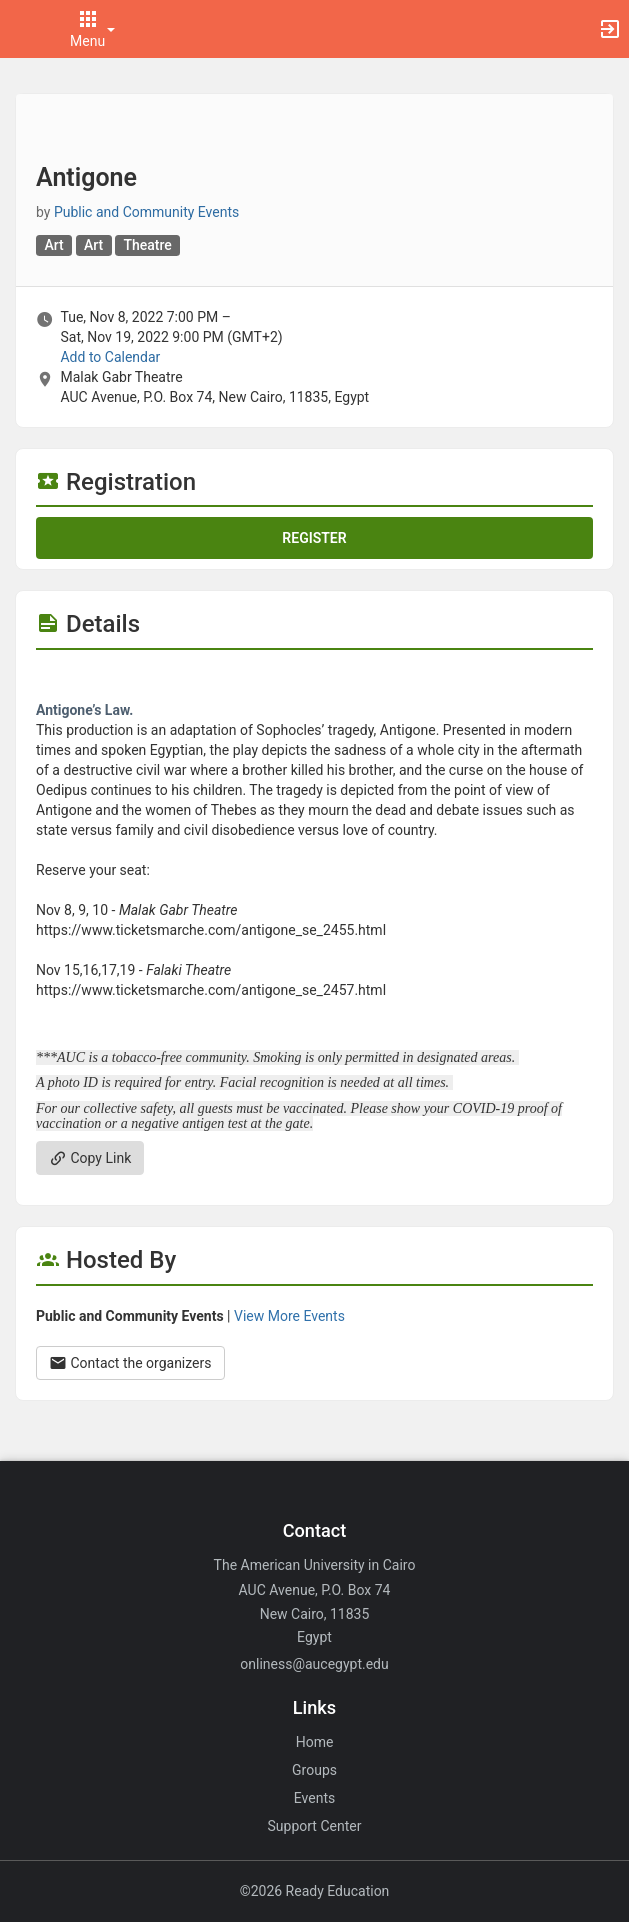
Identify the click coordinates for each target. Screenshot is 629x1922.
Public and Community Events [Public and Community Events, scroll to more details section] (146, 212)
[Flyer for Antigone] (314, 680)
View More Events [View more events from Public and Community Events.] (289, 1316)
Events (314, 1798)
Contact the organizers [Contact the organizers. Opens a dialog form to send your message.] (130, 1363)
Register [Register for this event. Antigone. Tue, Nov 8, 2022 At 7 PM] (314, 538)
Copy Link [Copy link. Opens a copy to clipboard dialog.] (90, 1158)
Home (315, 1742)
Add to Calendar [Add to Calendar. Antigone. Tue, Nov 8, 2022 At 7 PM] (110, 357)
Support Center (315, 1826)
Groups (314, 1770)
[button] (25, 29)
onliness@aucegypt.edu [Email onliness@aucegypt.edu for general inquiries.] (314, 1664)
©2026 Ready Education (315, 1891)
